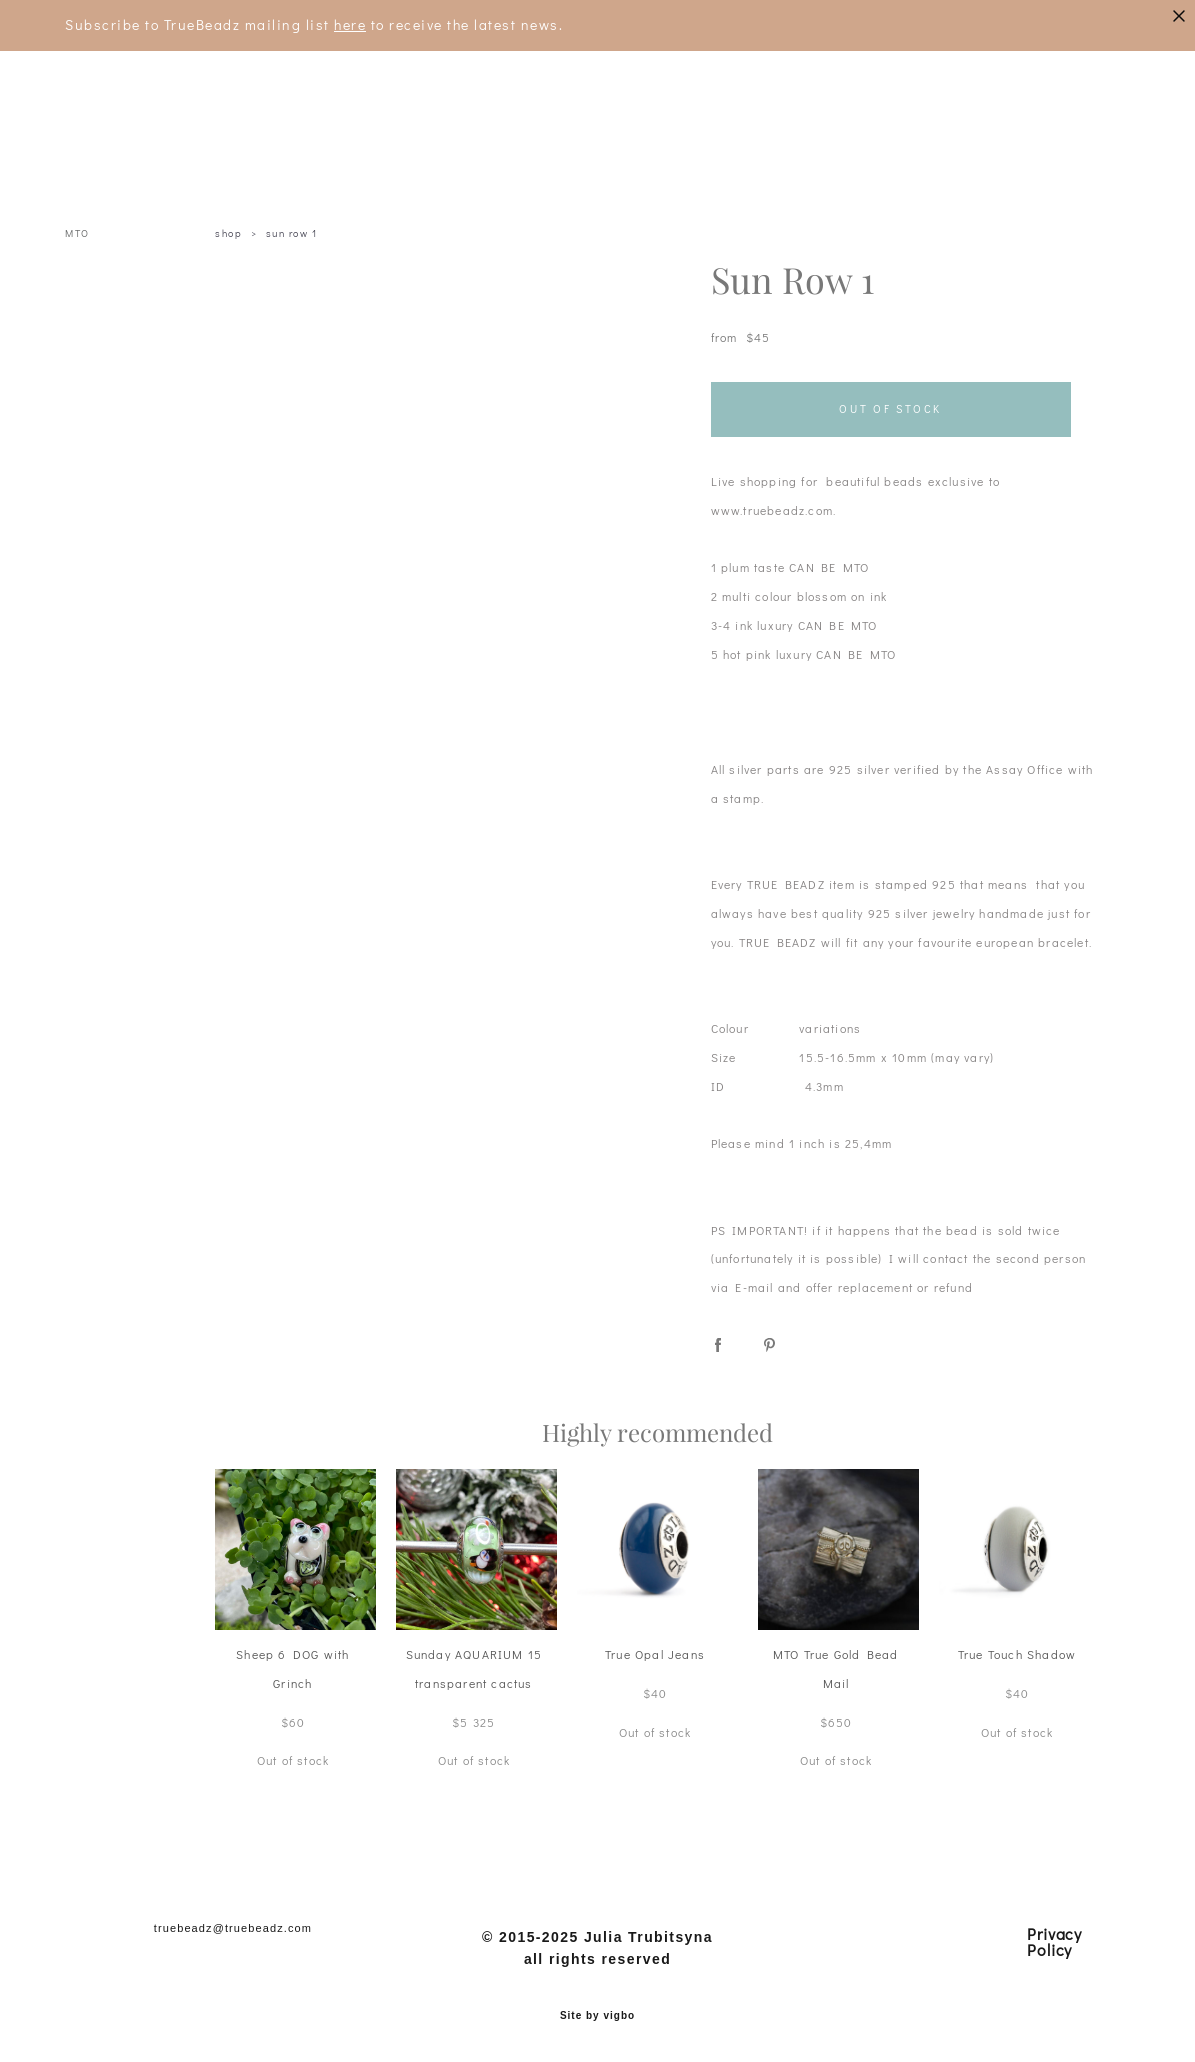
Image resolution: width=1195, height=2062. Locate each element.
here (350, 24)
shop (228, 233)
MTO (77, 233)
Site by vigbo (597, 2016)
